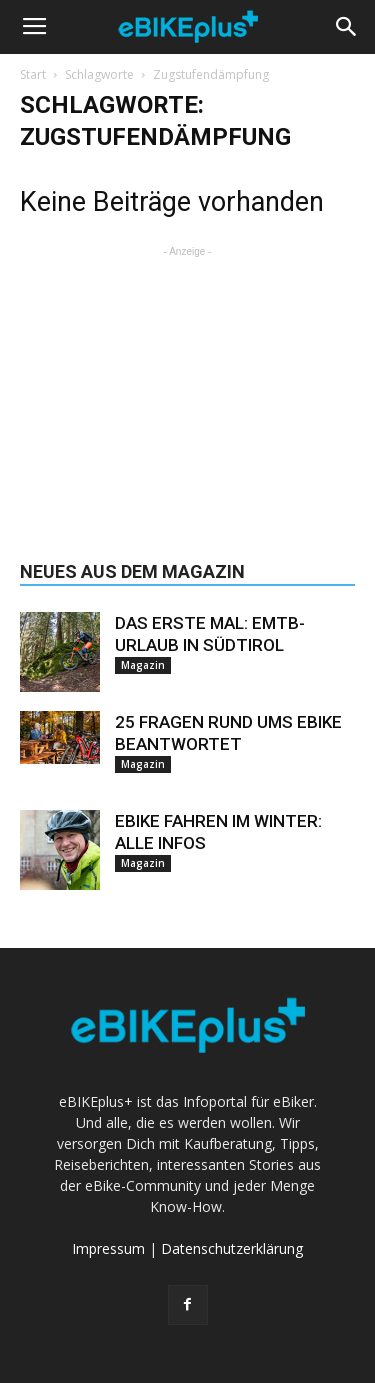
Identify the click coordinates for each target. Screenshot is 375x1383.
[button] (347, 27)
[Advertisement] (188, 387)
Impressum (108, 1248)
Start (33, 74)
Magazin (143, 665)
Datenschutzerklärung (232, 1248)
